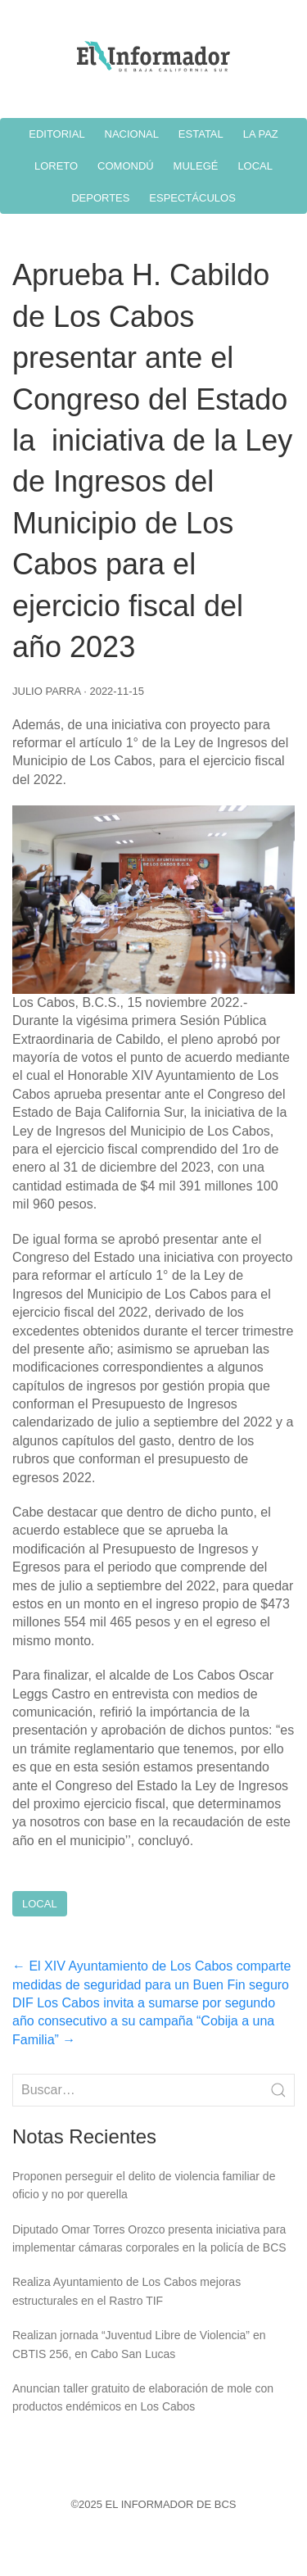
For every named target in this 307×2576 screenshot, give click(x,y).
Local (39, 1904)
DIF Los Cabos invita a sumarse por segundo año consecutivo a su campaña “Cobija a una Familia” (143, 2021)
